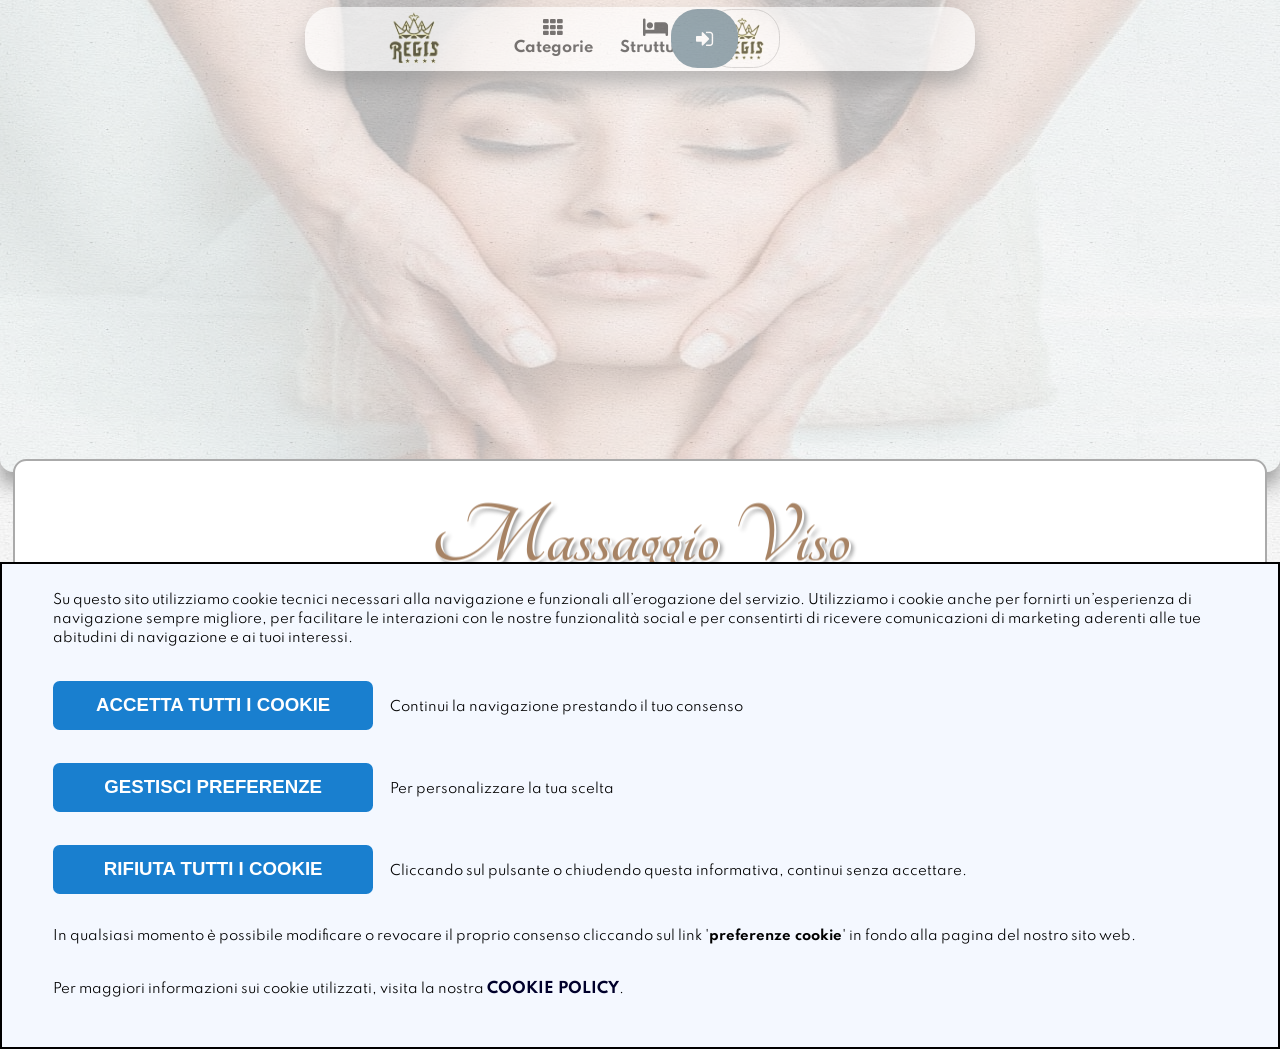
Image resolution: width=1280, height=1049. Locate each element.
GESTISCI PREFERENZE (213, 786)
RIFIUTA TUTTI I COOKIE (213, 868)
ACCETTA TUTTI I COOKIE (213, 704)
